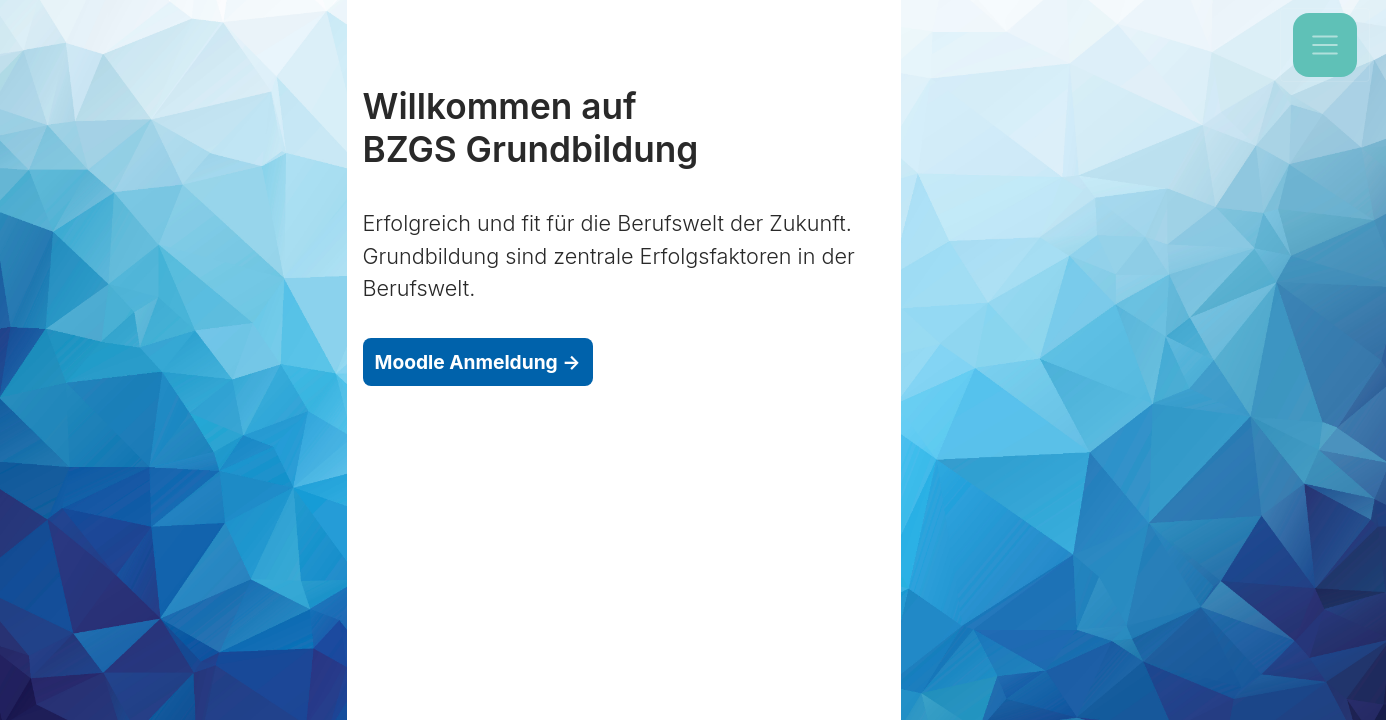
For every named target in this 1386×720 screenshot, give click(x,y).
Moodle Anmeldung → (478, 362)
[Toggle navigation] (1325, 45)
